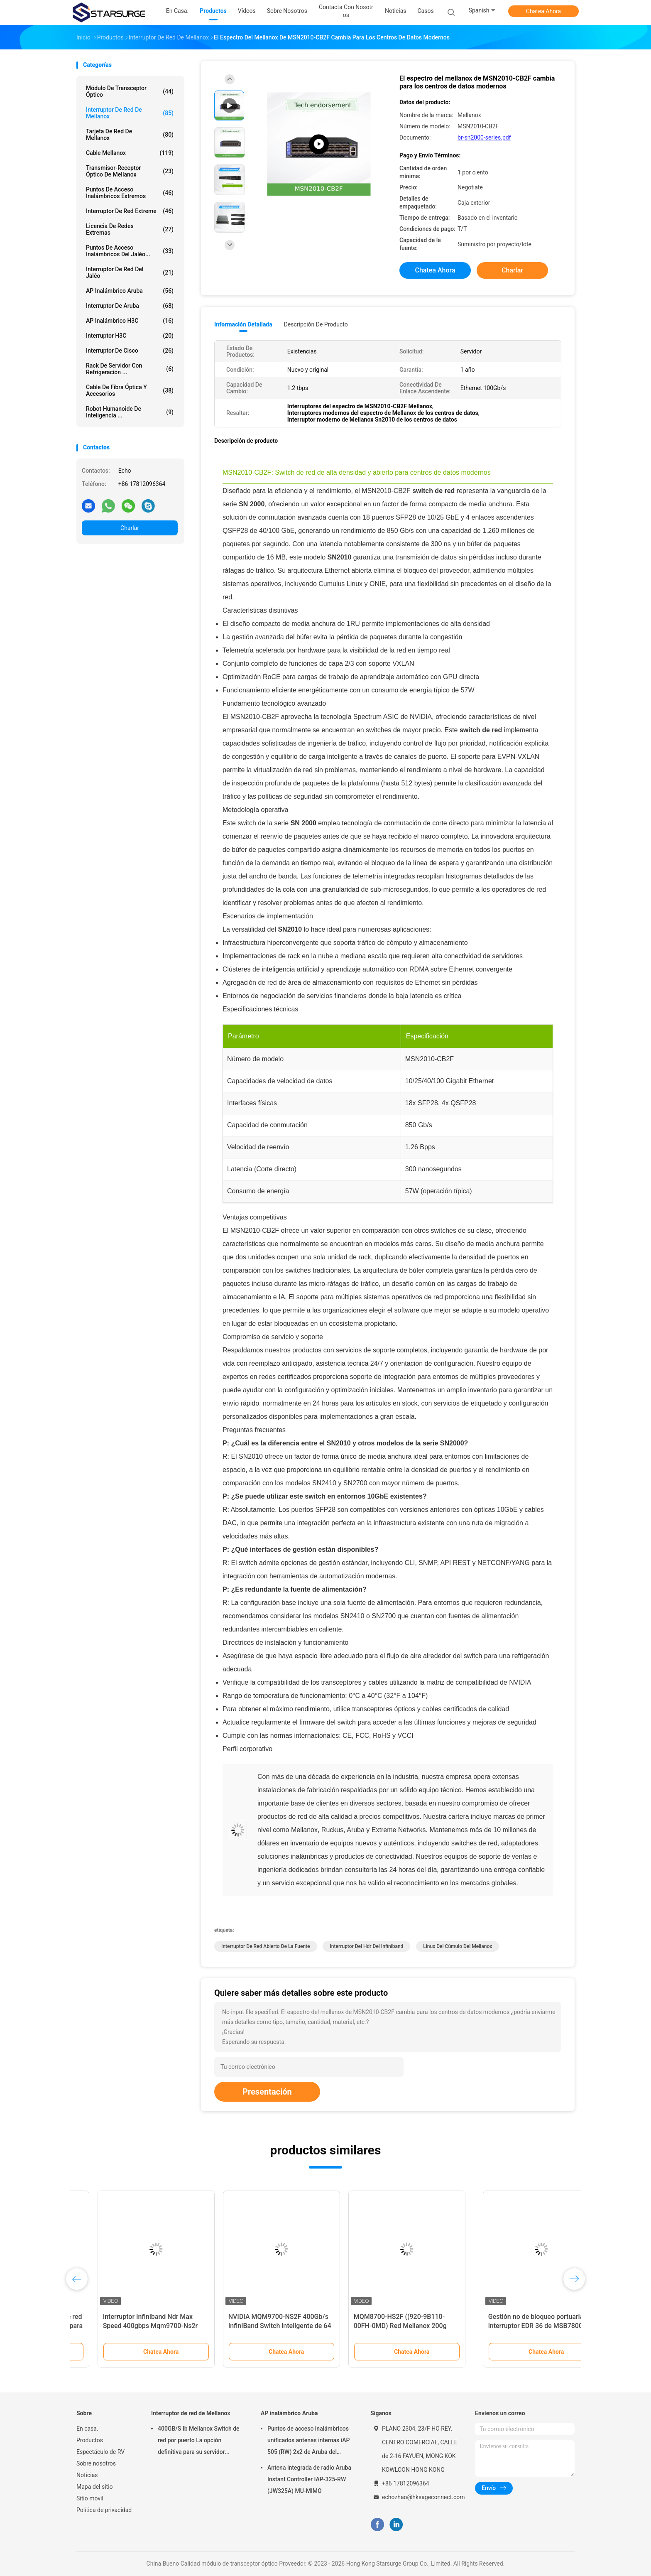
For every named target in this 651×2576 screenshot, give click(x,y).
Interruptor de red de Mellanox (130, 113)
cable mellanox (130, 153)
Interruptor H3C (130, 335)
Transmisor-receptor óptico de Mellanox (130, 171)
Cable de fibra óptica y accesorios (130, 390)
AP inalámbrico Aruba (130, 291)
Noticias (87, 2475)
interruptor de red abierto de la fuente (265, 1946)
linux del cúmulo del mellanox (457, 1946)
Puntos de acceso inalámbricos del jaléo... (130, 251)
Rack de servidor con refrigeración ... (130, 368)
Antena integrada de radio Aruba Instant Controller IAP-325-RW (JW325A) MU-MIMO (309, 2479)
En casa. (87, 2428)
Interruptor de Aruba (130, 306)
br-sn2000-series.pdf (484, 137)
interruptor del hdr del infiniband (366, 1946)
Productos (89, 2440)
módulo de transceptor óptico (130, 91)
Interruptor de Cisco (130, 350)
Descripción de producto (316, 324)
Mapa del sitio (94, 2486)
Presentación (267, 2092)
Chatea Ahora (543, 11)
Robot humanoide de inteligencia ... (130, 412)
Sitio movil (89, 2498)
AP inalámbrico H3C (130, 320)
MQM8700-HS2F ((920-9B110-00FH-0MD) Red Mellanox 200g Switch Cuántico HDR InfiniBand (505, 2326)
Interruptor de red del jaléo (130, 272)
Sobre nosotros (96, 2463)
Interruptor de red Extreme (130, 211)
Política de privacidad (104, 2510)
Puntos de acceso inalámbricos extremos (130, 192)
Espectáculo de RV (100, 2451)
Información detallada (243, 324)
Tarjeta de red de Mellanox (130, 134)
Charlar (129, 528)
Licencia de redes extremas (130, 229)
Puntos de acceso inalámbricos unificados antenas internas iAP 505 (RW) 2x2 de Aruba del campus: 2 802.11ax (308, 2441)
